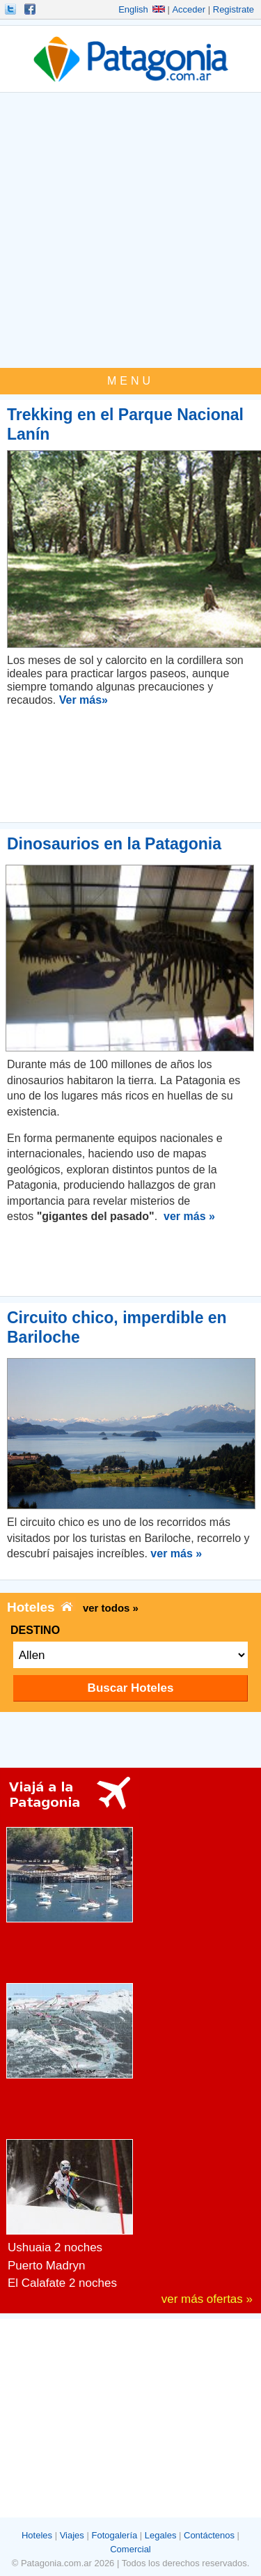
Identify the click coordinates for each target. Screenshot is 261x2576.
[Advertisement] (130, 230)
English (141, 9)
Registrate (233, 9)
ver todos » (111, 1608)
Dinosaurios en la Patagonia (114, 844)
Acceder (188, 9)
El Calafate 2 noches (62, 2283)
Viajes (72, 2535)
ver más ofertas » (207, 2299)
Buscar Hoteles (131, 1688)
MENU (130, 381)
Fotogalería (114, 2535)
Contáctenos (209, 2535)
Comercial (130, 2549)
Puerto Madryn (47, 2265)
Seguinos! (12, 9)
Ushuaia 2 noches (55, 2247)
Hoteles (37, 2535)
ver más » (189, 1216)
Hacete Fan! (31, 9)
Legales (161, 2535)
